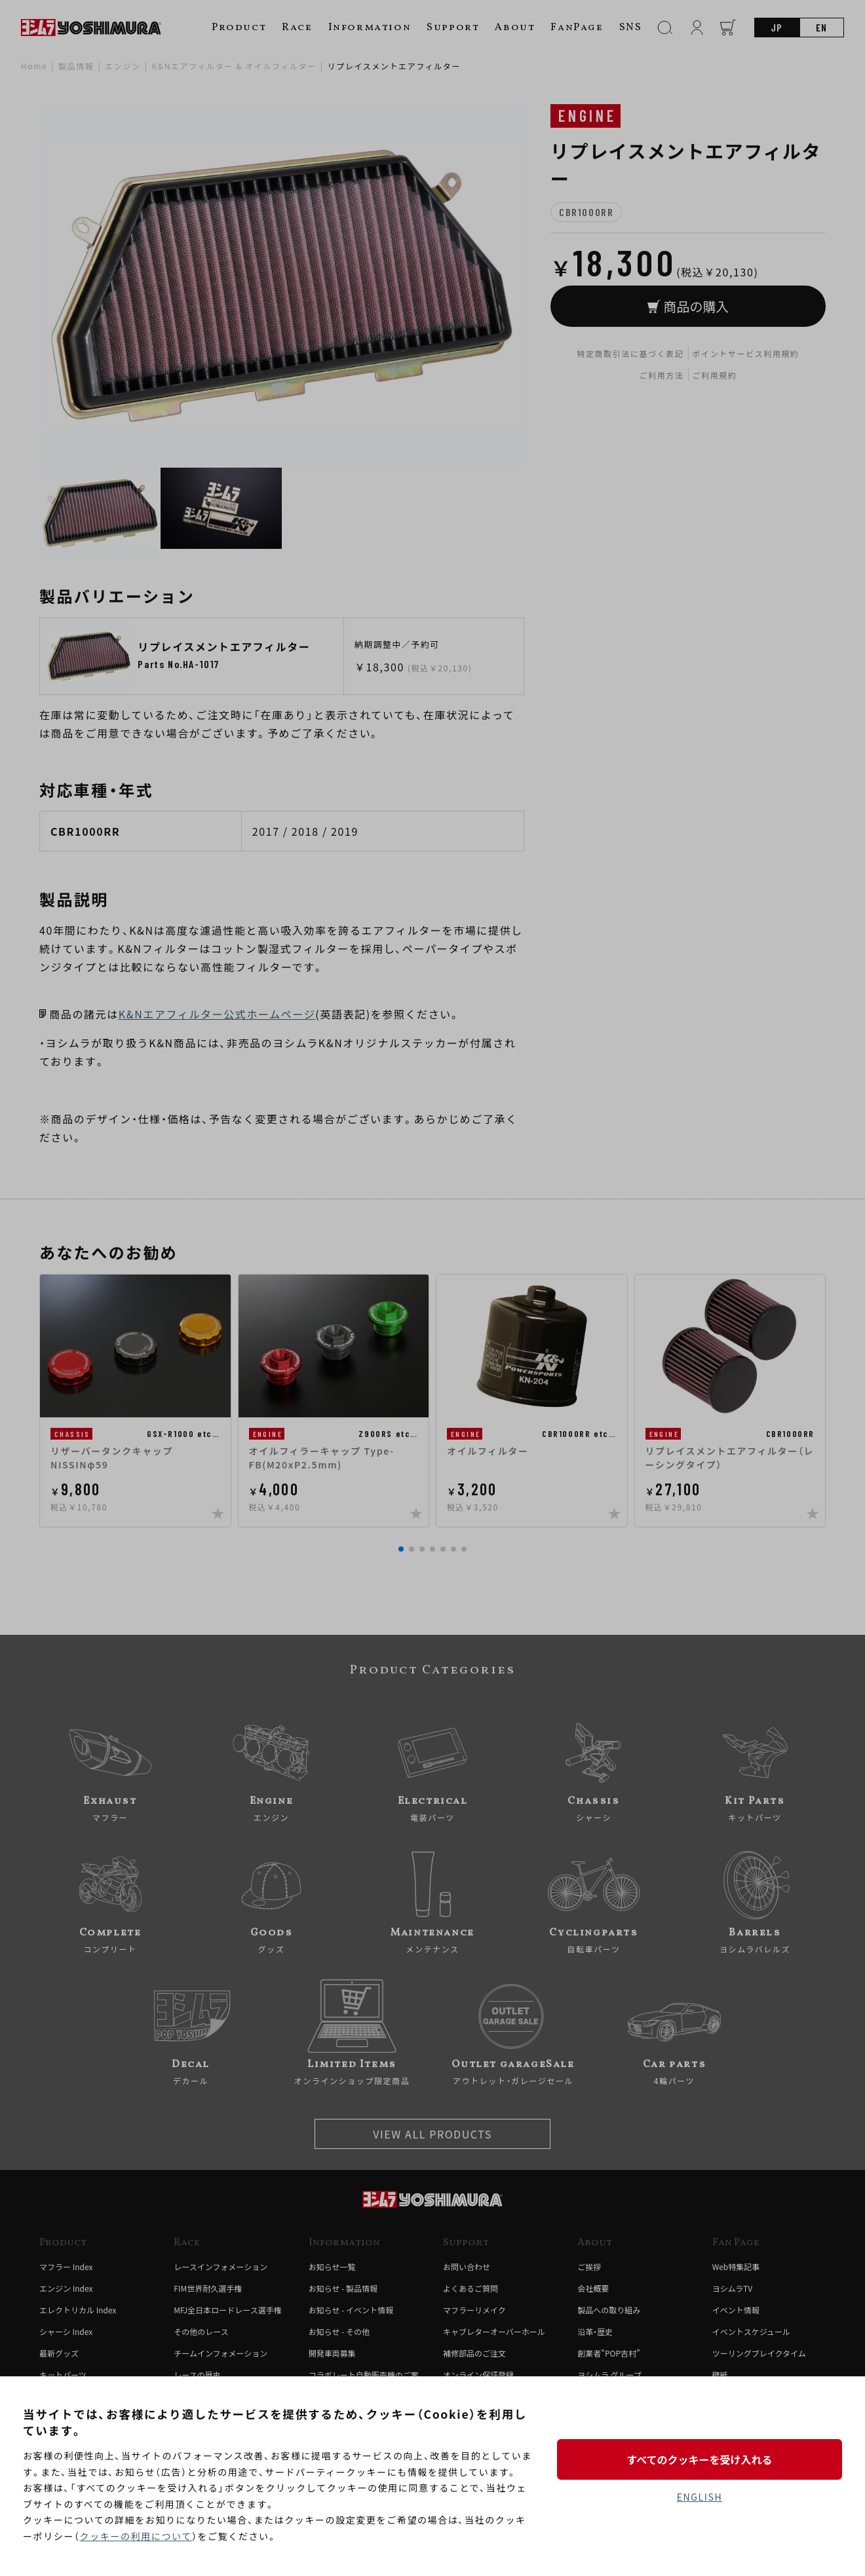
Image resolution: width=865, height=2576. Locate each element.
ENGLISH (699, 2496)
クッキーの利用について (136, 2536)
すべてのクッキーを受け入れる (699, 2459)
